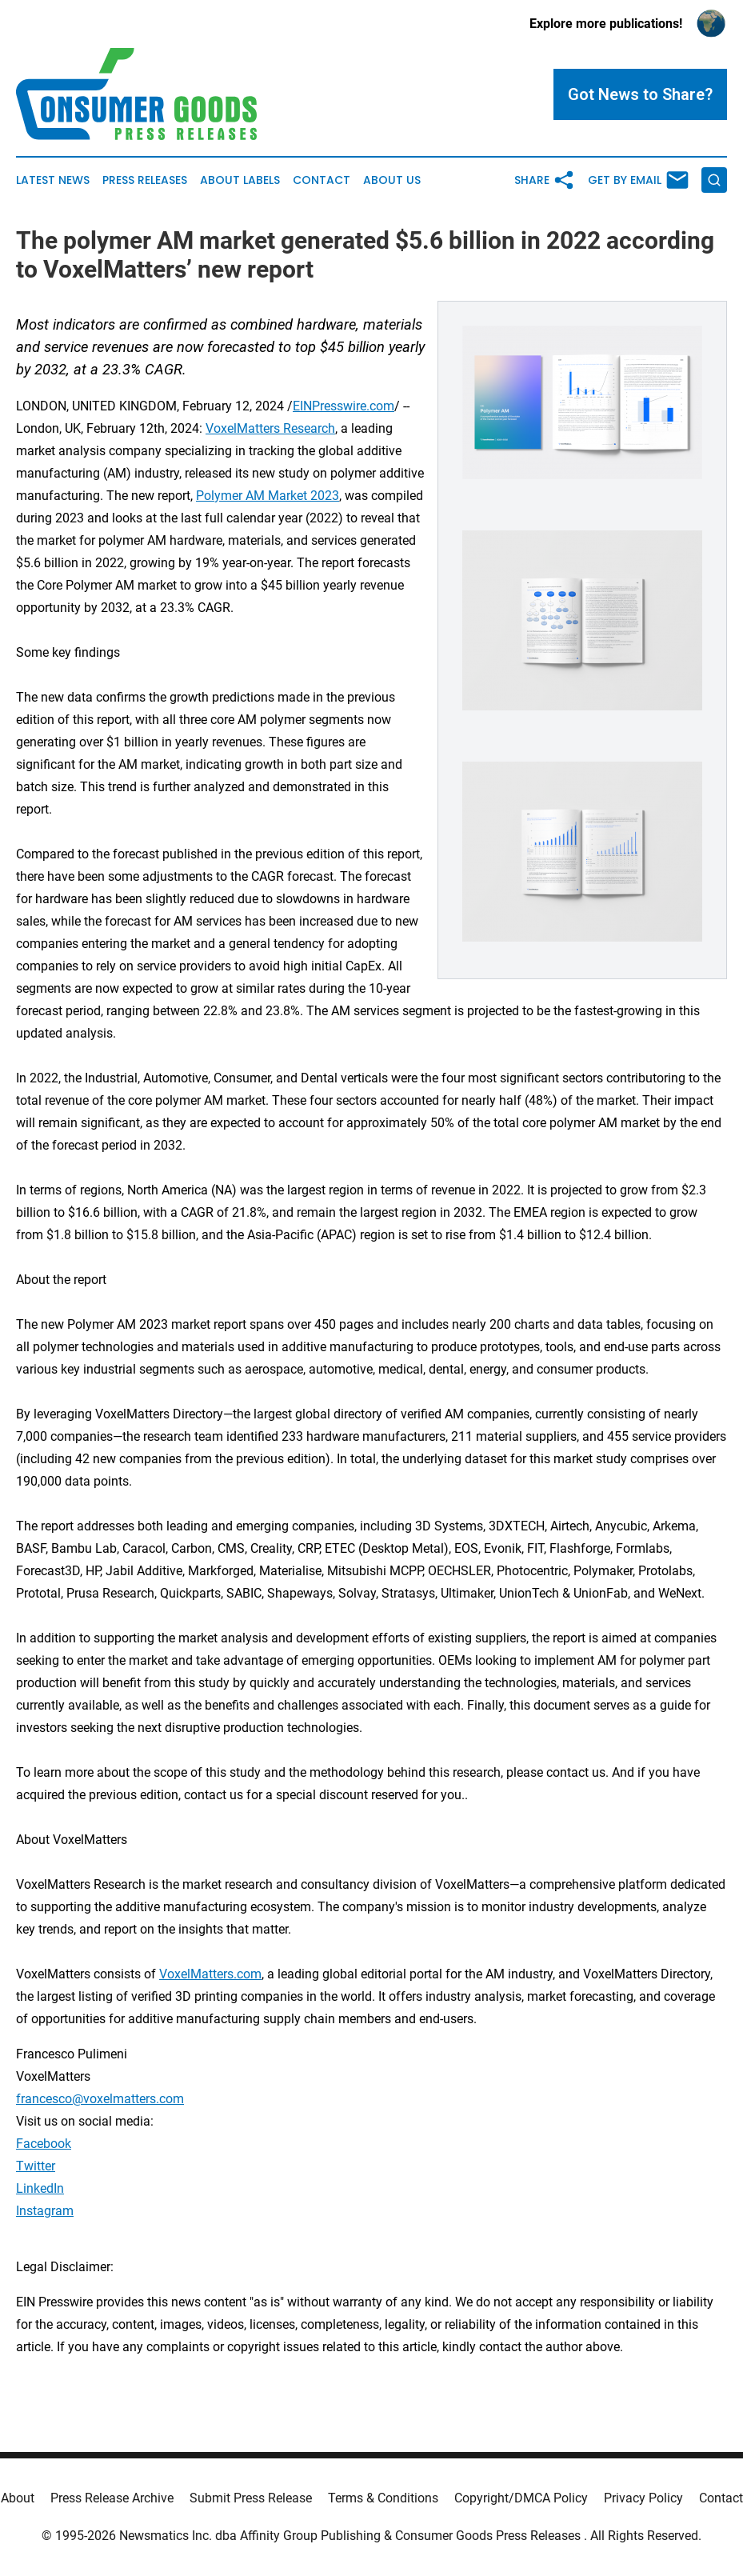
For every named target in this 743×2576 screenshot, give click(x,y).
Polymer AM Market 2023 (267, 495)
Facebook (43, 2143)
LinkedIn (40, 2188)
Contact (321, 180)
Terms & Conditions (383, 2498)
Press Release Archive (112, 2498)
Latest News (53, 180)
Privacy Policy (643, 2498)
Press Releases (144, 180)
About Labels (240, 180)
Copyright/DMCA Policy (521, 2498)
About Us (392, 180)
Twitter (35, 2166)
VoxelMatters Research (270, 428)
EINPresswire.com (343, 406)
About (17, 2498)
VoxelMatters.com (210, 1974)
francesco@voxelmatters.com (100, 2098)
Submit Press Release (251, 2498)
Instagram (45, 2210)
